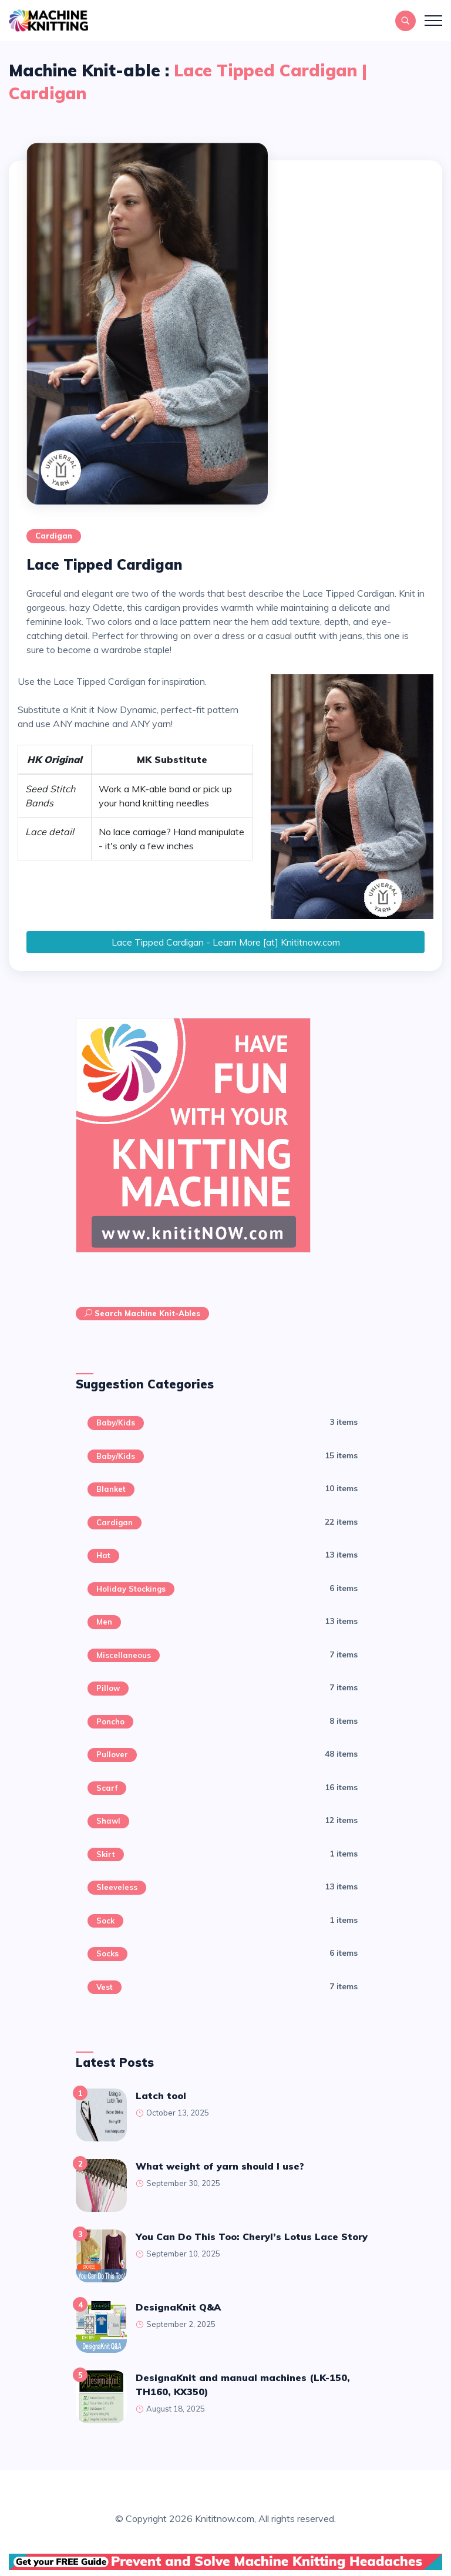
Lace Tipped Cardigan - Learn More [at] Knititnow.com (226, 942)
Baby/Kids (115, 1422)
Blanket (111, 1489)
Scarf (106, 1788)
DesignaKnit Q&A (178, 2307)
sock (105, 1920)
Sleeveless (116, 1887)
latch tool (161, 2095)
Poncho (110, 1721)
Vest (104, 1987)
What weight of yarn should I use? (220, 2166)
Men (104, 1621)
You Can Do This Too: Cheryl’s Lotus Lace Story (252, 2236)
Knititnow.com (224, 2518)
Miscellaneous (123, 1655)
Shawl (108, 1820)
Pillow (108, 1688)
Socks (107, 1953)
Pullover (112, 1754)
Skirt (105, 1854)
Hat (103, 1555)
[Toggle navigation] (433, 20)
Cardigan (53, 535)
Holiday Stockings (131, 1588)
